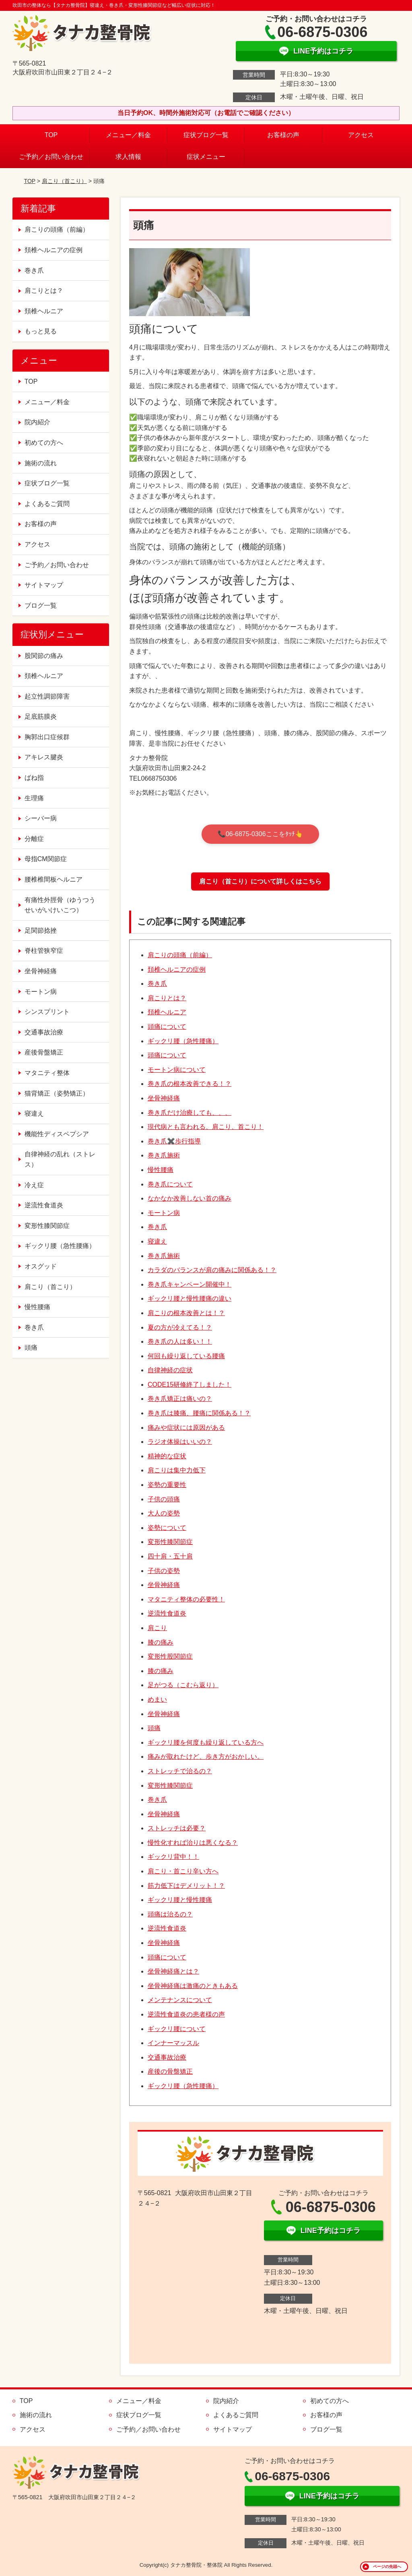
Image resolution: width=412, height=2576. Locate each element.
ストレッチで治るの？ (180, 1771)
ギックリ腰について (177, 2028)
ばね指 (34, 777)
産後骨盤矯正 (44, 1052)
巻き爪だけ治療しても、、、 (189, 1112)
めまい (157, 1699)
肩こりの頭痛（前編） (180, 955)
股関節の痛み (44, 655)
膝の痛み (160, 1642)
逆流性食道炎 (167, 1613)
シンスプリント (47, 1011)
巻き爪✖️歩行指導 (174, 1141)
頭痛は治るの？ (170, 1914)
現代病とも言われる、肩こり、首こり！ (206, 1126)
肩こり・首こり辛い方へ (183, 1871)
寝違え (157, 1241)
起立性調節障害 (47, 696)
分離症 (34, 838)
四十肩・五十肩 (170, 1556)
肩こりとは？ (167, 998)
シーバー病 (41, 818)
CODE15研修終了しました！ (189, 1384)
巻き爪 (157, 983)
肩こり (157, 1627)
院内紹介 (37, 422)
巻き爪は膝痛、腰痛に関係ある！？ (199, 1413)
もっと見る (41, 331)
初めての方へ (44, 442)
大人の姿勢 (164, 1513)
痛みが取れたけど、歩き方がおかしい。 (206, 1756)
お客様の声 (283, 135)
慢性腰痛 (160, 1169)
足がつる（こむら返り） (183, 1685)
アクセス (361, 135)
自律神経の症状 (170, 1370)
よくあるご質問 (47, 503)
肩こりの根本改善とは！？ (186, 1313)
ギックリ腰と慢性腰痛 (180, 1899)
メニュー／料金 (128, 135)
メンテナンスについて (180, 1999)
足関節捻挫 (41, 930)
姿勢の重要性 (167, 1484)
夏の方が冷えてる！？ (180, 1327)
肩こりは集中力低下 (177, 1470)
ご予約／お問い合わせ (51, 156)
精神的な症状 (167, 1456)
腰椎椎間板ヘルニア (53, 879)
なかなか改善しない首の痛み (189, 1198)
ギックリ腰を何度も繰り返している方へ (206, 1742)
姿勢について (167, 1527)
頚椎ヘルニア (167, 1012)
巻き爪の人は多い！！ (180, 1341)
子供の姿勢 (164, 1570)
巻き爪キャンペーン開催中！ (189, 1284)
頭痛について (167, 1026)
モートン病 (164, 1212)
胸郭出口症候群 (47, 737)
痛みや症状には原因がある (186, 1427)
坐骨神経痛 (164, 1098)
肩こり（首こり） (64, 181)
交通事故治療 (167, 2057)
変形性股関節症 (170, 1656)
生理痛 (34, 798)
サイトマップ (44, 585)
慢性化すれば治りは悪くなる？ (193, 1842)
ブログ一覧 (41, 605)
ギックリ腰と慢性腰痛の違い (189, 1298)
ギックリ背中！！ (173, 1856)
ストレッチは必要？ (177, 1828)
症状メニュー (206, 156)
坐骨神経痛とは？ (173, 1971)
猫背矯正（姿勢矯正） (57, 1093)
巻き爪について (170, 1184)
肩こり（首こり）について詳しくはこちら (260, 881)
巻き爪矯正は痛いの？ (180, 1398)
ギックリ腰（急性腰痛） (183, 1041)
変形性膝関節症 (170, 1541)
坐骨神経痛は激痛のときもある (193, 1985)
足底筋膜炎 (41, 716)
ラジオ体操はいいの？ (180, 1441)
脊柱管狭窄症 (44, 950)
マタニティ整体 (47, 1072)
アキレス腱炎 (44, 757)
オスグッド (41, 1266)
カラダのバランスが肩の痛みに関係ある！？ (212, 1269)
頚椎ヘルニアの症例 (177, 969)
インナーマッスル (173, 2042)
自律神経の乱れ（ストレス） (60, 1159)
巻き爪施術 (164, 1155)
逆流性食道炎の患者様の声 (186, 2014)
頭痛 (154, 1728)
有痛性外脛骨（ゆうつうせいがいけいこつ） (60, 905)
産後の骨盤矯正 (170, 2071)
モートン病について (177, 1069)
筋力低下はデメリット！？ (186, 1885)
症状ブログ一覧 (206, 135)
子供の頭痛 (164, 1499)
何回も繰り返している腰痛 (186, 1356)
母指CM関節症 (46, 858)
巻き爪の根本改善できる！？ (189, 1083)
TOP (51, 135)
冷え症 (34, 1185)
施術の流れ (41, 463)
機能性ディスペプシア (57, 1134)
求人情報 (128, 156)
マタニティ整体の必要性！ (186, 1599)
